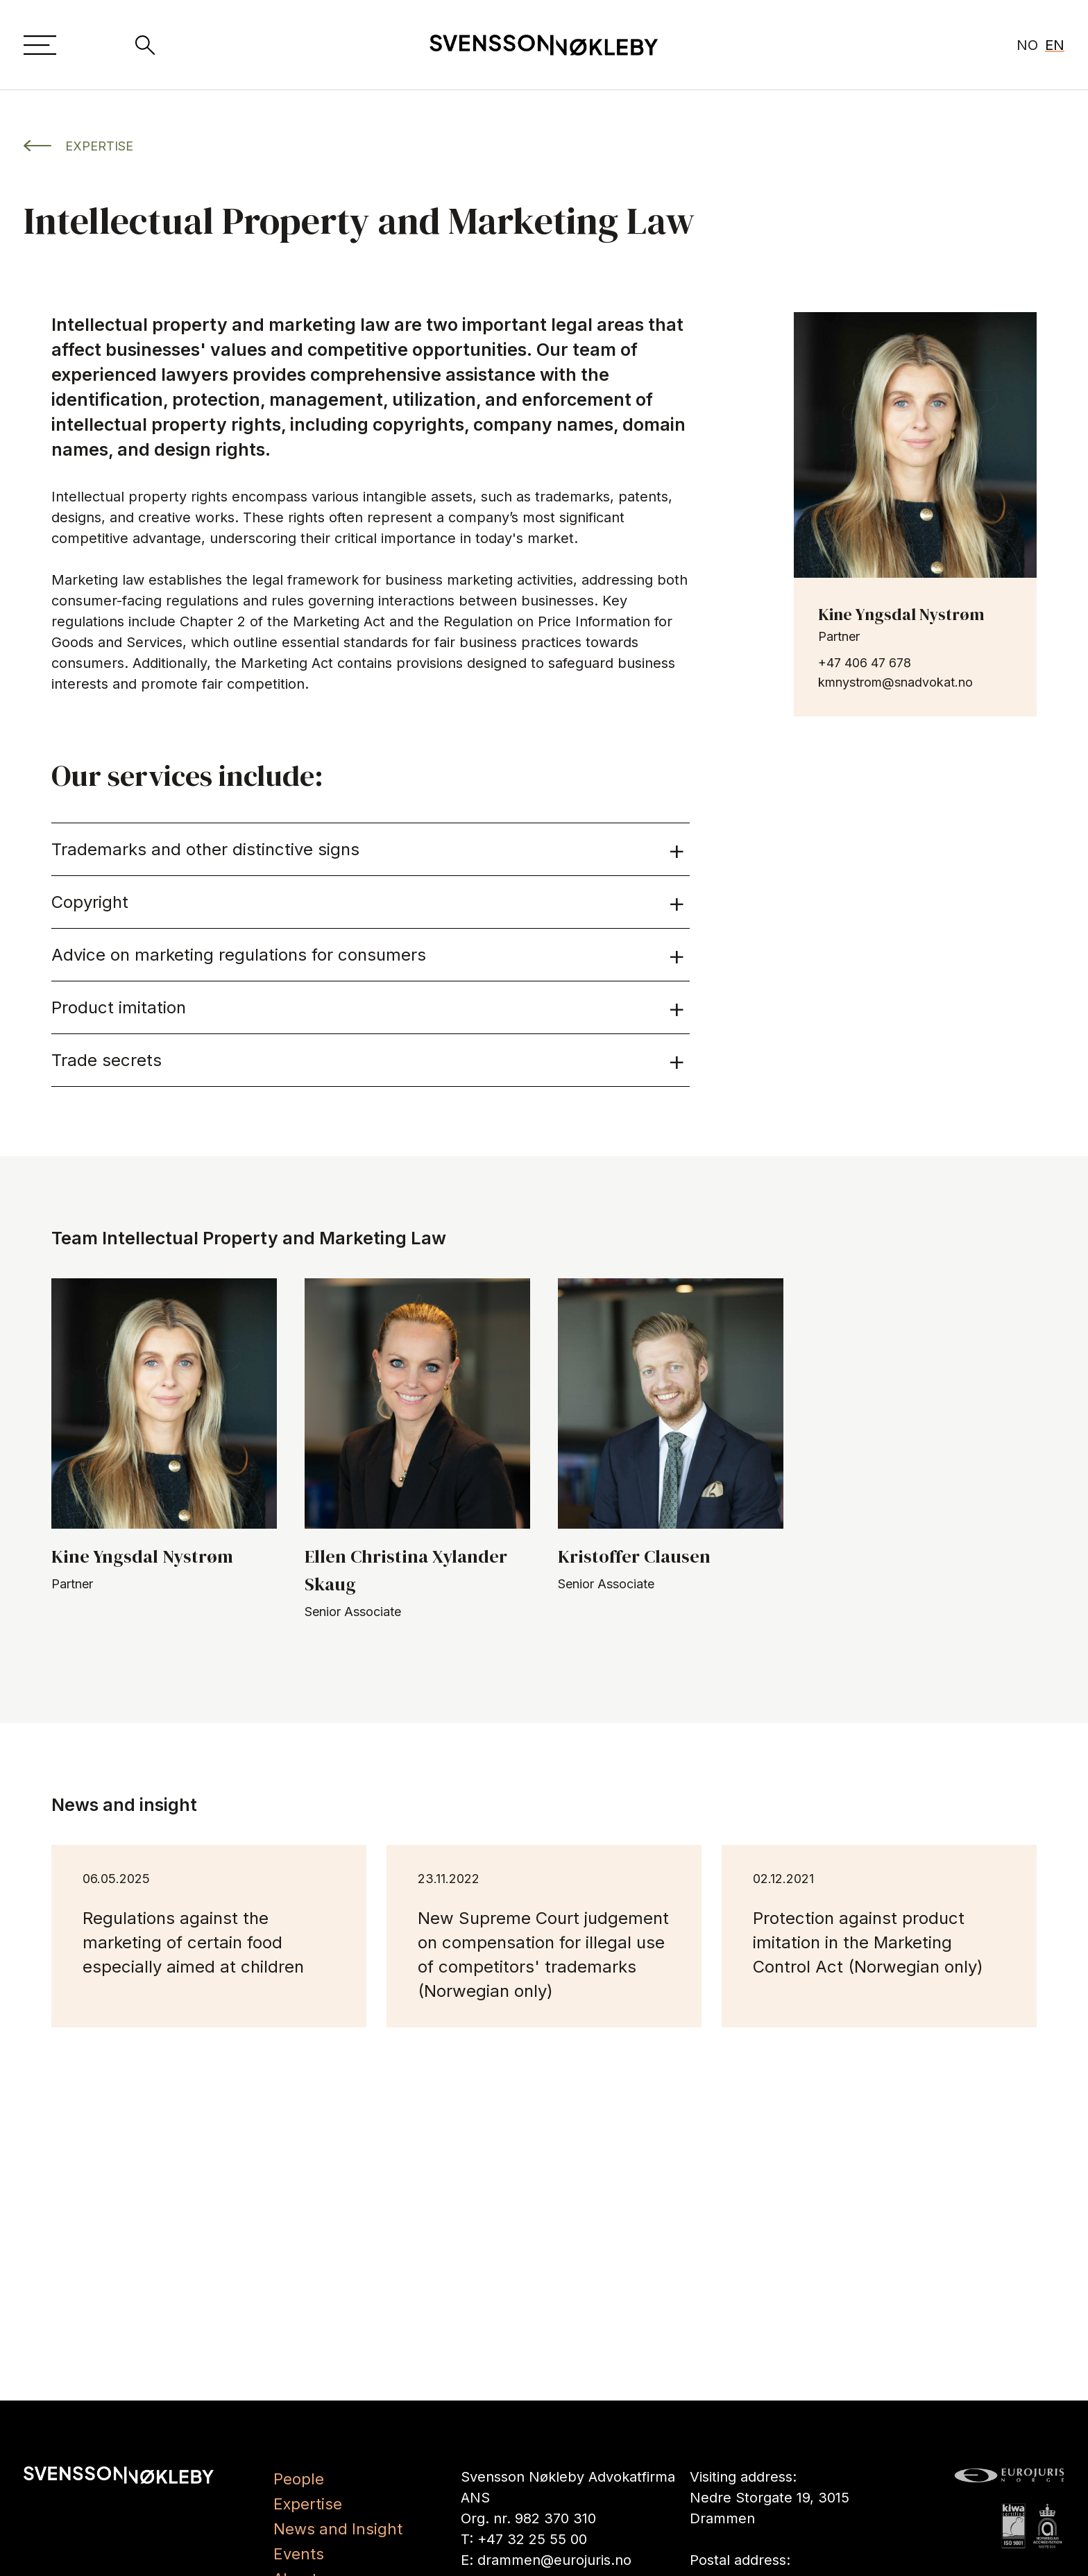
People (298, 2479)
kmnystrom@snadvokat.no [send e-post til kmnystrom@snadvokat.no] (895, 682)
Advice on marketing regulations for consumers (368, 955)
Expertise (307, 2504)
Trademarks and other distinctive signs (368, 849)
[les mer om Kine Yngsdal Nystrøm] (915, 445)
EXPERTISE (78, 146)
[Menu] (41, 45)
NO (1025, 45)
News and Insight (337, 2529)
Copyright (368, 902)
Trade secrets (368, 1060)
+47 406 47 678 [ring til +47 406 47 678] (864, 662)
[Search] (145, 45)
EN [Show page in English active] (1054, 45)
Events (298, 2554)
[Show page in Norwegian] (1025, 45)
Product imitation (368, 1007)
